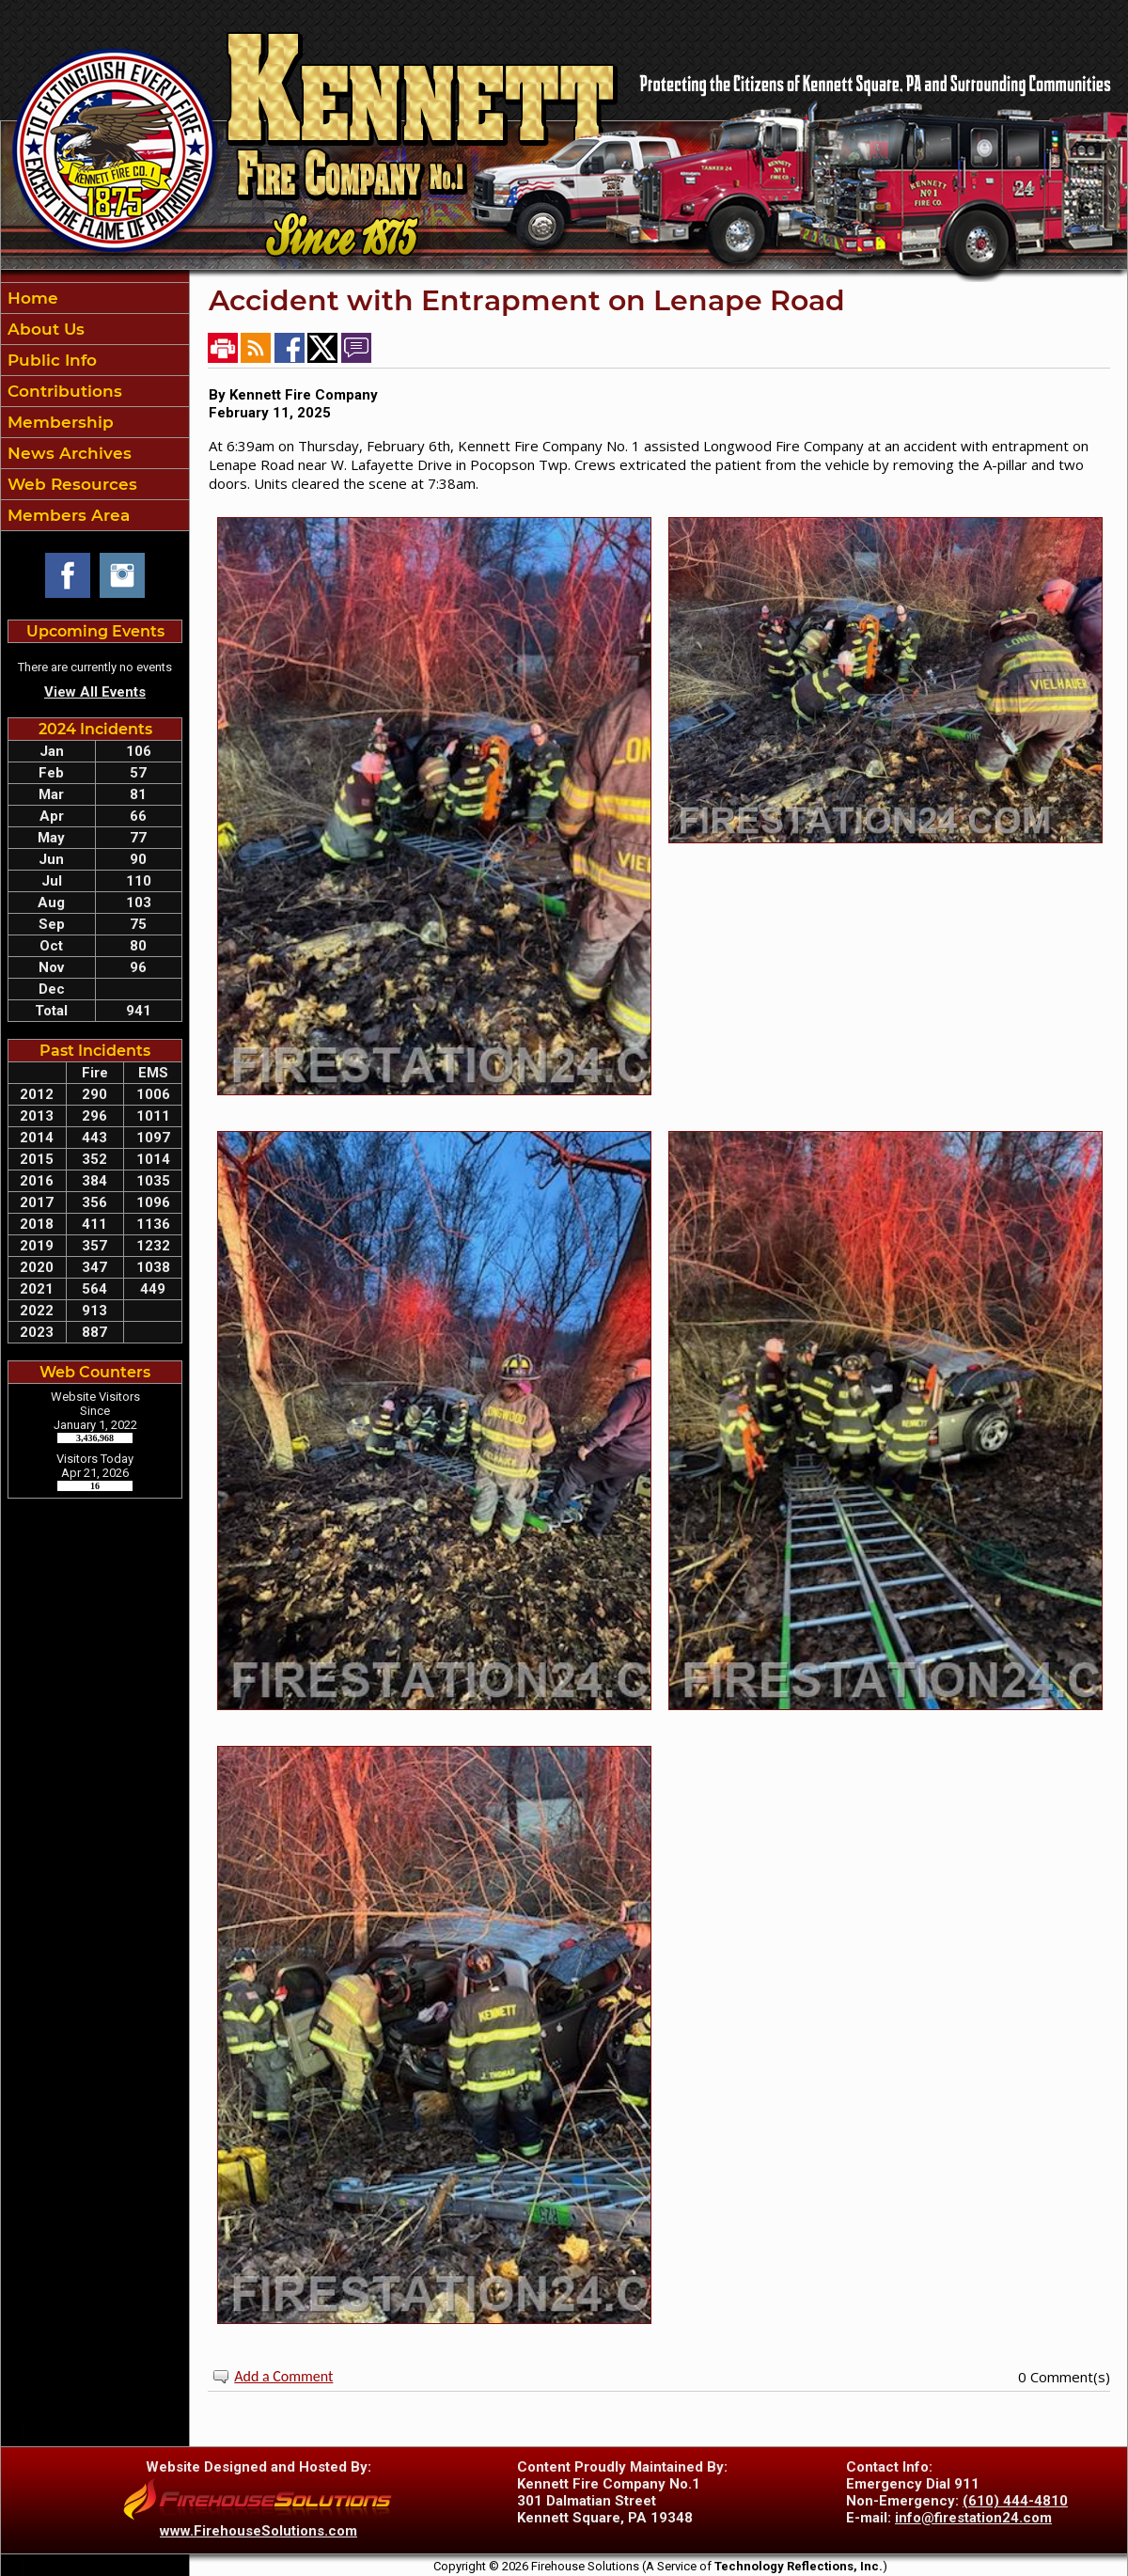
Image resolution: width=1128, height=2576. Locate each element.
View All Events (95, 691)
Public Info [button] (50, 360)
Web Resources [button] (70, 484)
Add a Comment (283, 2376)
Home (30, 298)
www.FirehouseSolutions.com (258, 2530)
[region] (95, 406)
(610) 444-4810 (1015, 2500)
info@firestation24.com (973, 2517)
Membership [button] (58, 422)
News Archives (67, 453)
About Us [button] (44, 329)
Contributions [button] (62, 391)
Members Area (66, 515)
